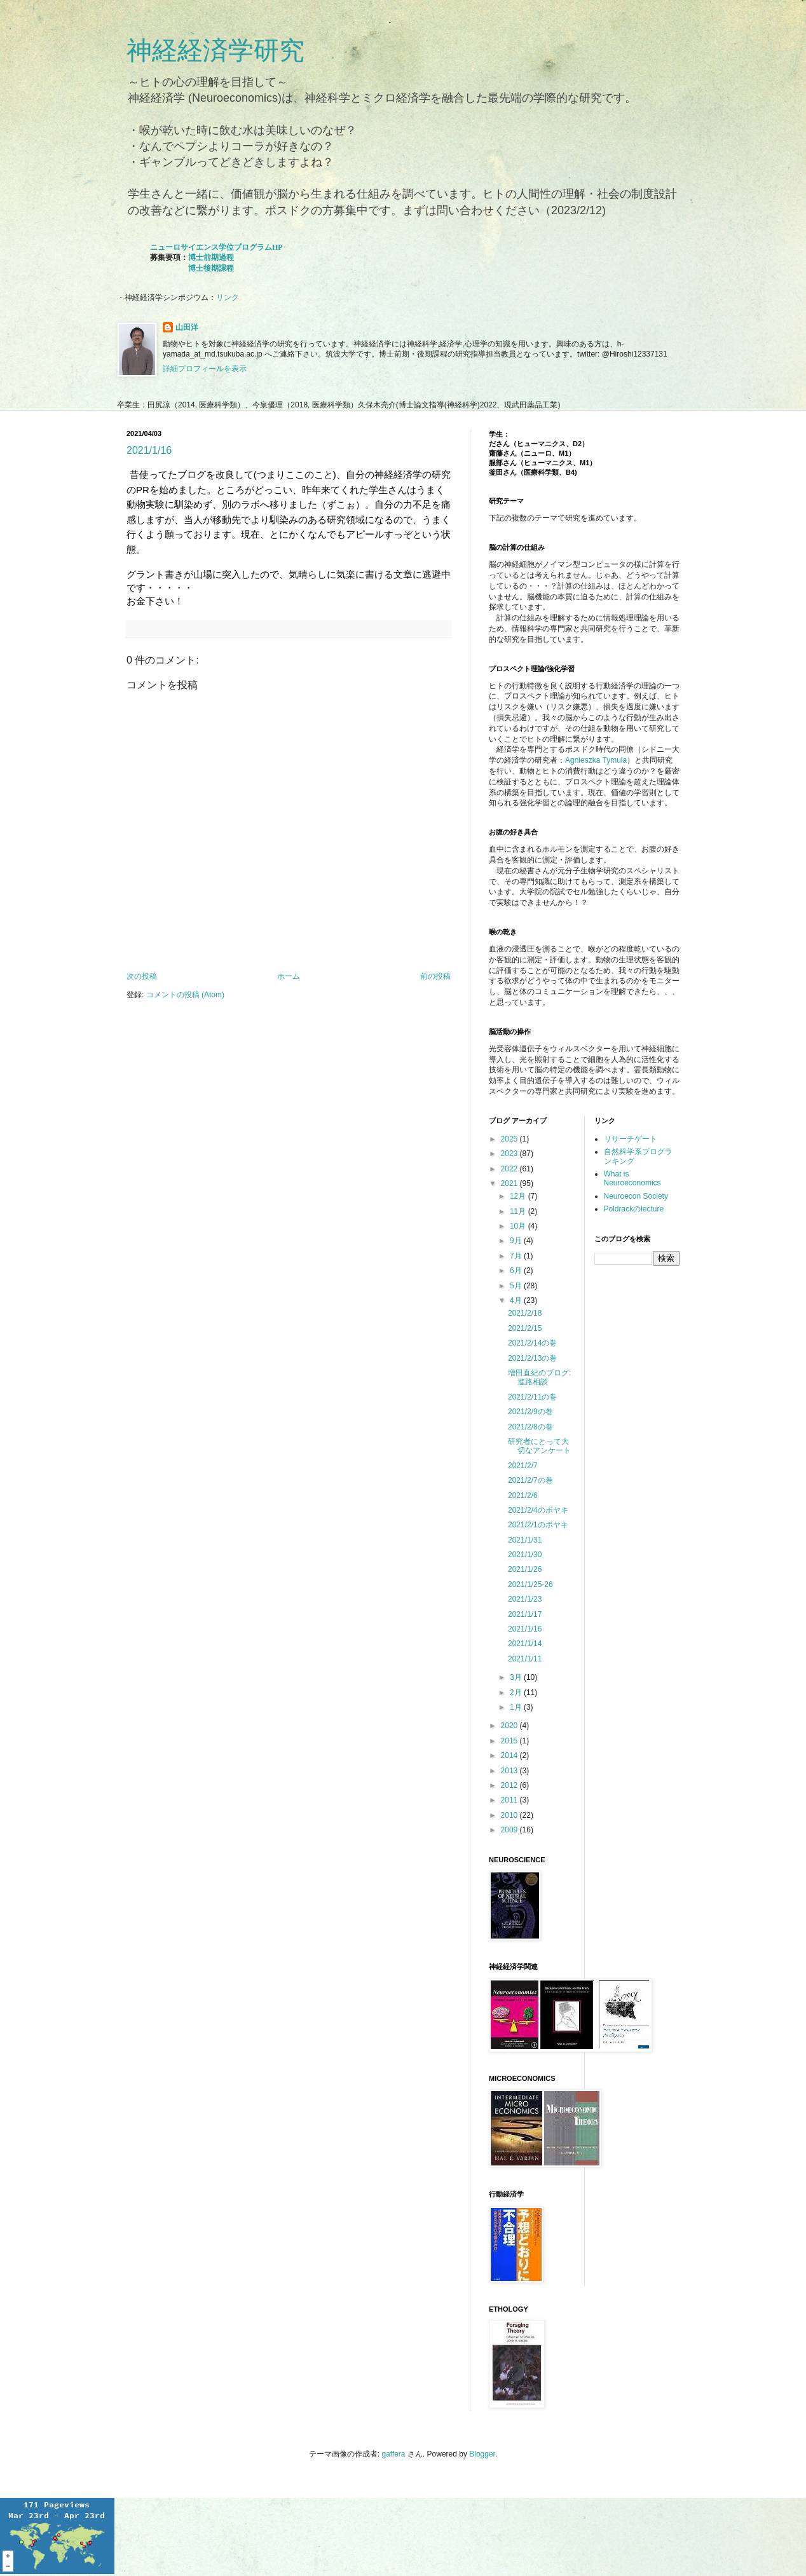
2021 (510, 1183)
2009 (510, 1829)
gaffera (393, 2454)
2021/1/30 (525, 1554)
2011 (510, 1800)
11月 (519, 1211)
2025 (510, 1139)
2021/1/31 (525, 1540)
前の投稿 (435, 976)
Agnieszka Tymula (596, 760)
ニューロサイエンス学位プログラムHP (216, 247)
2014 (510, 1755)
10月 (519, 1226)
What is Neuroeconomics (632, 1178)
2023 (510, 1153)
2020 (510, 1725)
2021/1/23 (525, 1599)
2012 (510, 1785)
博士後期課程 (211, 268)
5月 (517, 1285)
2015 (510, 1740)
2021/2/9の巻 (530, 1411)
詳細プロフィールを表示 (205, 368)
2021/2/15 (525, 1328)
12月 (519, 1196)
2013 (510, 1770)
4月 (517, 1300)
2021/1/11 (525, 1658)
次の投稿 (141, 976)
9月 (517, 1240)
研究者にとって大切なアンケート (539, 1446)
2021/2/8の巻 (530, 1426)
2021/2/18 (525, 1313)
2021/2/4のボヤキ (538, 1510)
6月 (517, 1270)
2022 (510, 1168)
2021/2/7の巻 (530, 1480)
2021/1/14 (525, 1643)
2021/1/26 (525, 1569)
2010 (510, 1815)
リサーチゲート (630, 1139)
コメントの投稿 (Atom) (185, 994)
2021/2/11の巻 (532, 1397)
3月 (517, 1677)
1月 (517, 1707)
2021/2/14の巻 (532, 1343)
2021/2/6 (523, 1495)
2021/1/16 (149, 450)
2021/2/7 (523, 1465)
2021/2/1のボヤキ (538, 1524)
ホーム (288, 976)
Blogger (482, 2454)
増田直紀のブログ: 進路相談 (539, 1377)
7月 (517, 1255)
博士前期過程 (211, 257)
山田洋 (186, 327)
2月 (517, 1692)
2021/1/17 (525, 1614)
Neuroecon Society (636, 1196)
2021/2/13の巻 (532, 1358)
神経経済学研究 (215, 50)
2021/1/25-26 (530, 1584)
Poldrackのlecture (634, 1208)
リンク (227, 297)
